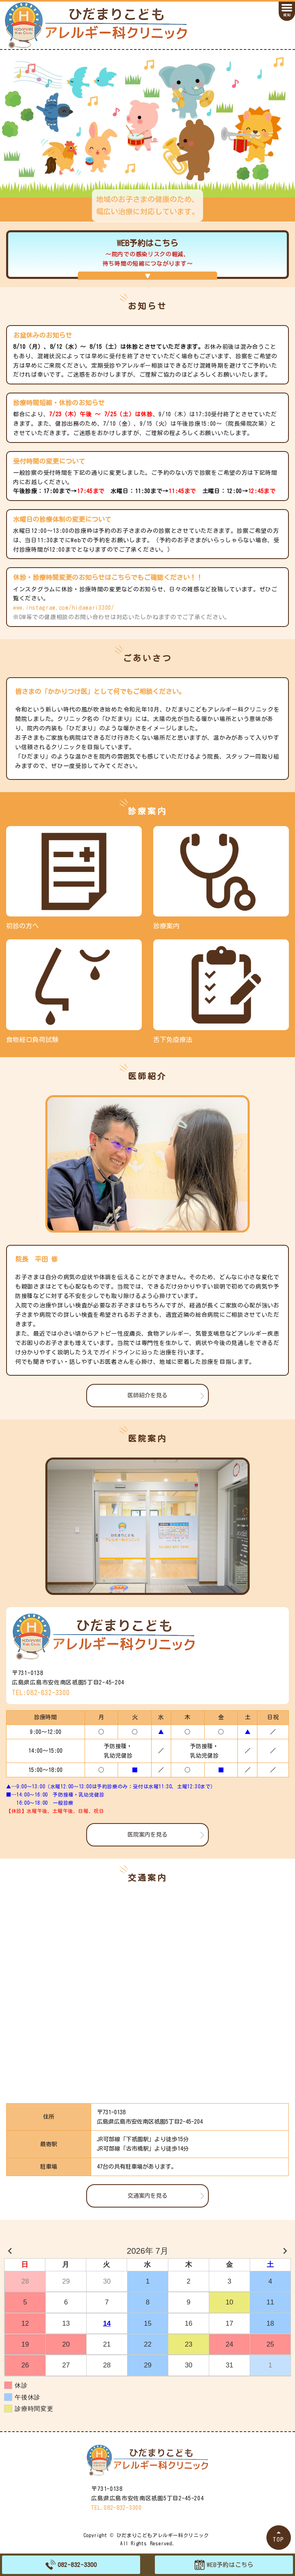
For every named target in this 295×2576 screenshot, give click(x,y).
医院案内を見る (147, 1834)
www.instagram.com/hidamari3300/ (63, 608)
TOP (278, 2539)
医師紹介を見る (147, 1395)
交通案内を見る (147, 2196)
